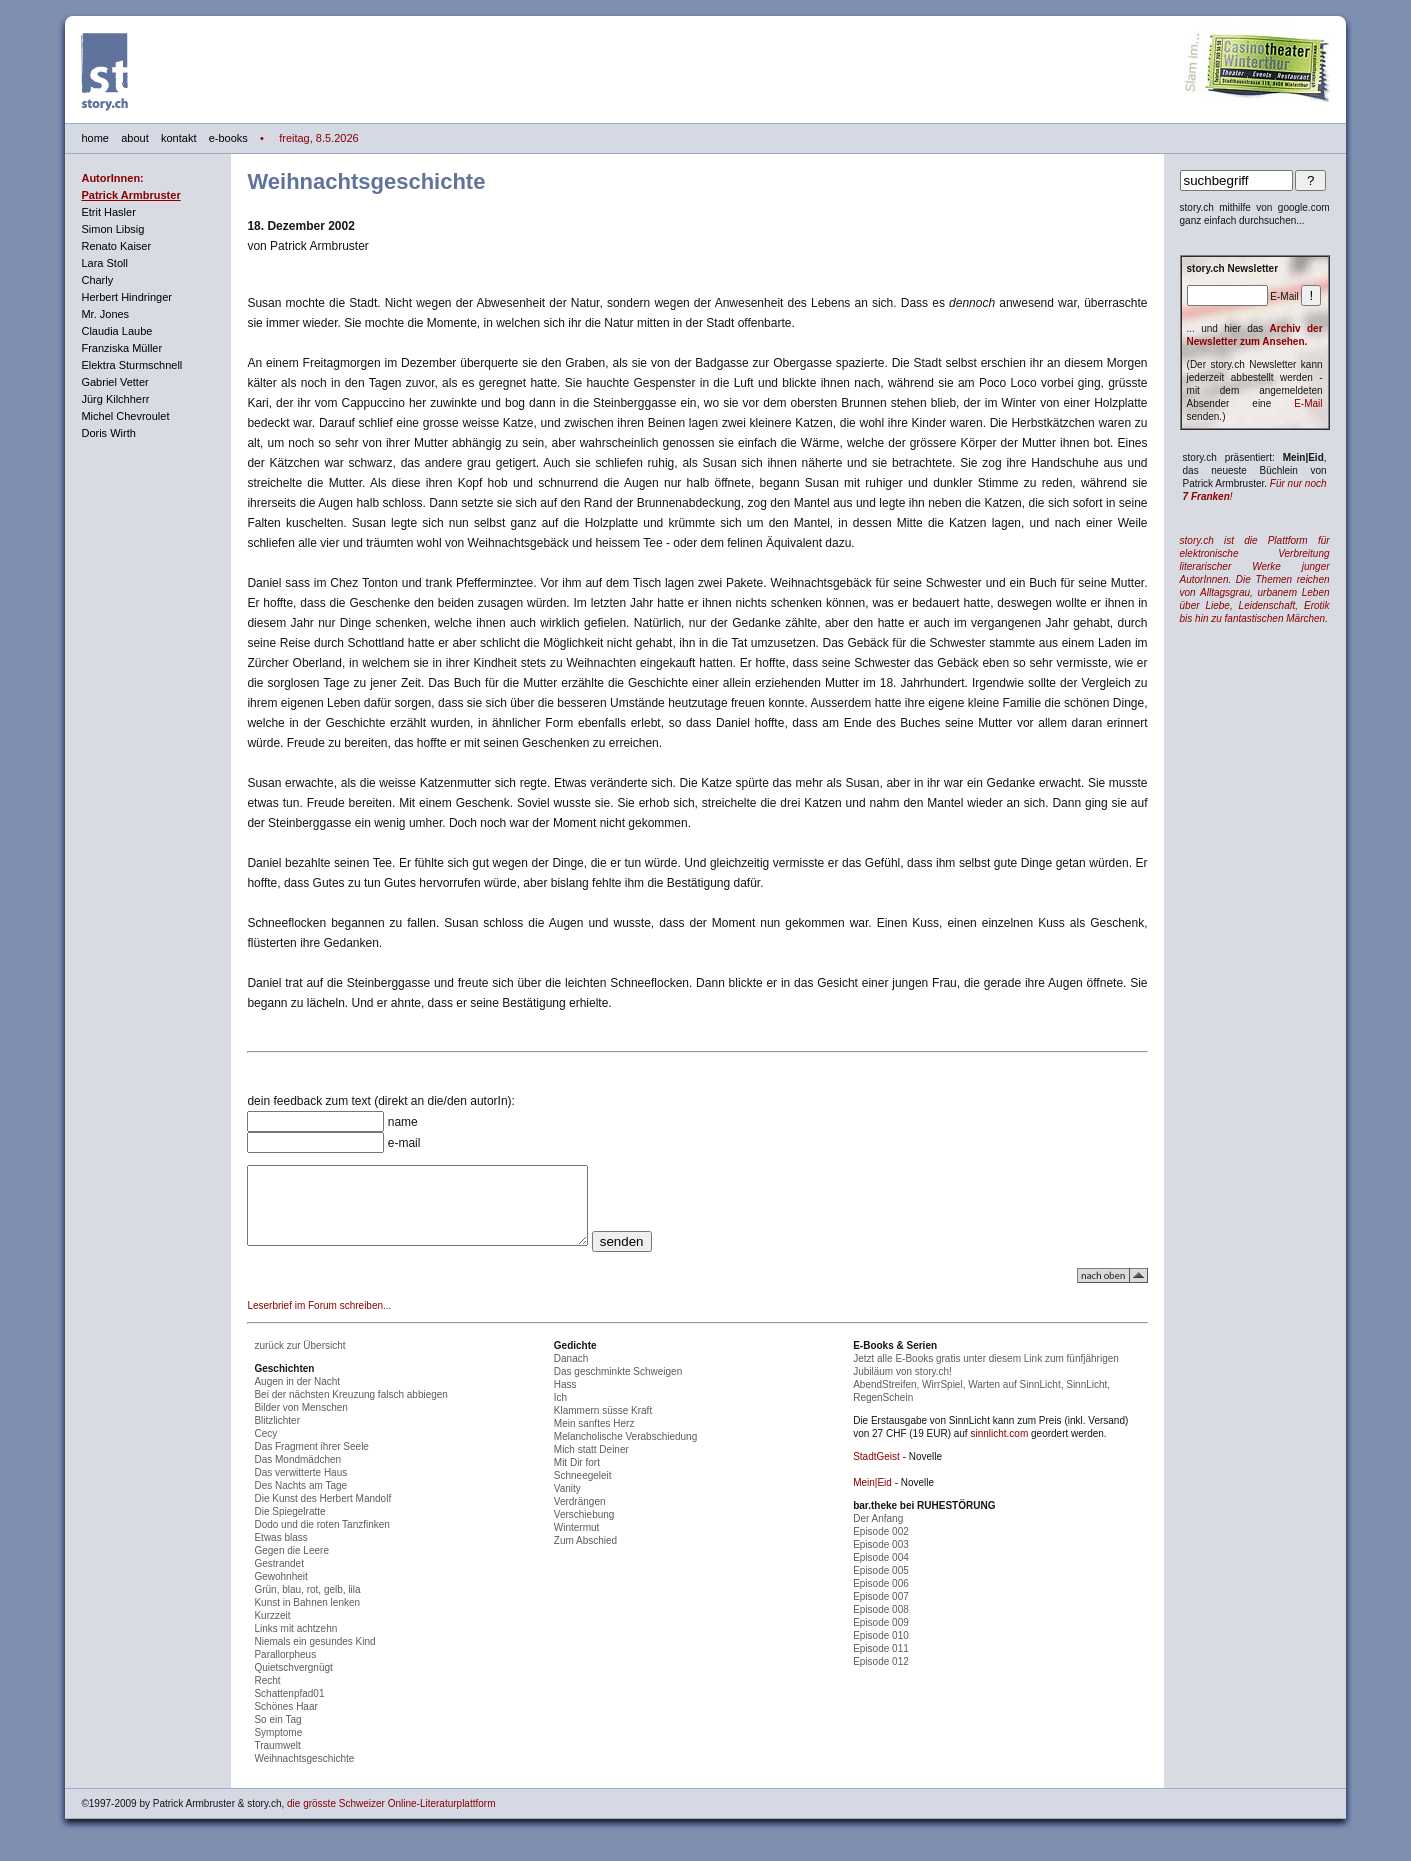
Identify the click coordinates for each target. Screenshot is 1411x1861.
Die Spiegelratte (289, 1526)
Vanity (567, 1503)
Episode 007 (881, 1611)
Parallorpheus (285, 1669)
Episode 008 (881, 1624)
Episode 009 (881, 1637)
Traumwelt (277, 1760)
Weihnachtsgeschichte (304, 1773)
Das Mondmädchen (297, 1474)
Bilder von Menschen (300, 1422)
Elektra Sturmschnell (131, 365)
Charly (97, 280)
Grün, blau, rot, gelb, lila (307, 1604)
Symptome (278, 1747)
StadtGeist (876, 1471)
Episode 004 (881, 1572)
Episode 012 (881, 1676)
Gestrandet (278, 1578)
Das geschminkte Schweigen (618, 1386)
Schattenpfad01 (289, 1708)
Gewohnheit (280, 1591)
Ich (560, 1412)
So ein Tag (277, 1734)
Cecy (265, 1448)
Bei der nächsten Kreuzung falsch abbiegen (350, 1409)
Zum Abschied (585, 1555)
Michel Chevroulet (125, 416)
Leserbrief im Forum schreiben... (319, 1320)
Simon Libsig (112, 229)
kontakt (178, 138)
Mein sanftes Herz (594, 1438)
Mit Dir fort (577, 1477)
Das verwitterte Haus (300, 1487)
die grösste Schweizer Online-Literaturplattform (391, 1818)
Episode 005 (881, 1585)
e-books (228, 138)
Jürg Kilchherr (115, 399)
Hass (565, 1399)
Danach (571, 1373)
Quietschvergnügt (293, 1682)
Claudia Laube (116, 331)
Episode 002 (881, 1546)
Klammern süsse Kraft (603, 1425)
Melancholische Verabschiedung (625, 1451)
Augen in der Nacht (297, 1396)
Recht (267, 1695)
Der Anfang (878, 1533)
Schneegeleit (583, 1490)
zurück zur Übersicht (299, 1360)
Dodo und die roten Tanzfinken (321, 1539)
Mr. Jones (105, 314)
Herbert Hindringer (126, 297)
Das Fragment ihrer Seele (311, 1461)
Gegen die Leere (291, 1565)
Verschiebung (584, 1529)
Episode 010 (881, 1650)
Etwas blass (280, 1552)
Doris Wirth (108, 433)
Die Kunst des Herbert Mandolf (322, 1513)
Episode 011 (881, 1663)
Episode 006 (881, 1598)
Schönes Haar (285, 1721)
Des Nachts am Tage (300, 1500)
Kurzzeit (272, 1630)
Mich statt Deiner (591, 1464)
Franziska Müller (121, 348)
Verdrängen (580, 1516)
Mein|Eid (872, 1497)
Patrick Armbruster (130, 195)
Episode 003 (881, 1559)
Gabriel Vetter (114, 382)
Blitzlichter (277, 1435)
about (135, 138)
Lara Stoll (104, 263)
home (95, 138)
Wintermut (577, 1542)
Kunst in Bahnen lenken (307, 1617)
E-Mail (1308, 403)
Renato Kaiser (116, 246)
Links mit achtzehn (295, 1643)
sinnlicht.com (999, 1448)
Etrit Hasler (108, 212)
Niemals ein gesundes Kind (314, 1656)
